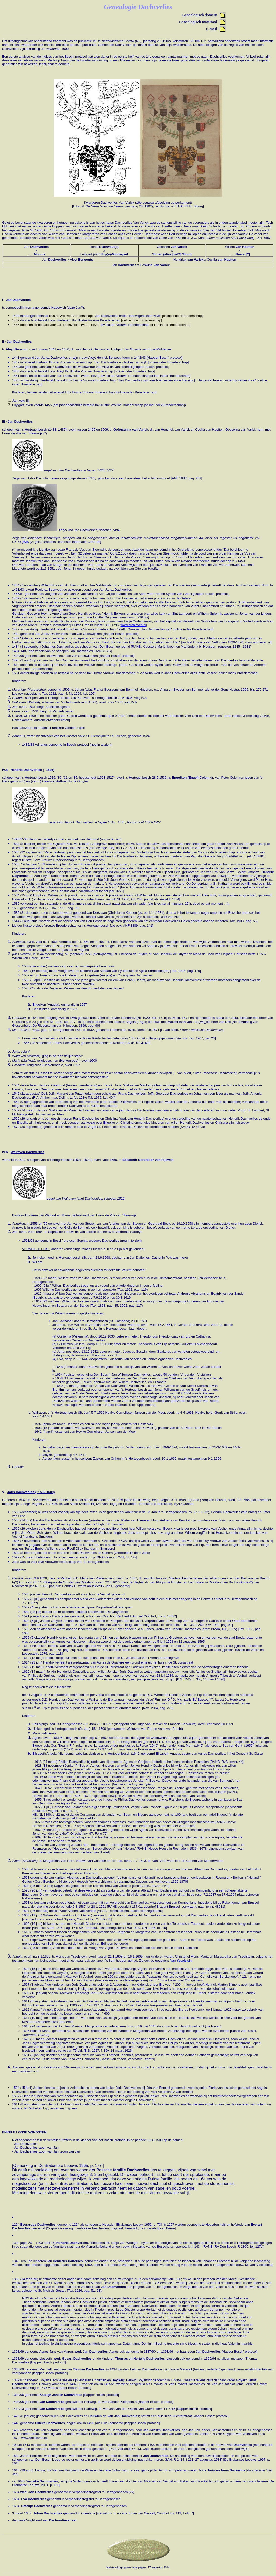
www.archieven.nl (133, 625)
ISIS (26, 542)
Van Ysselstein (181, 1960)
